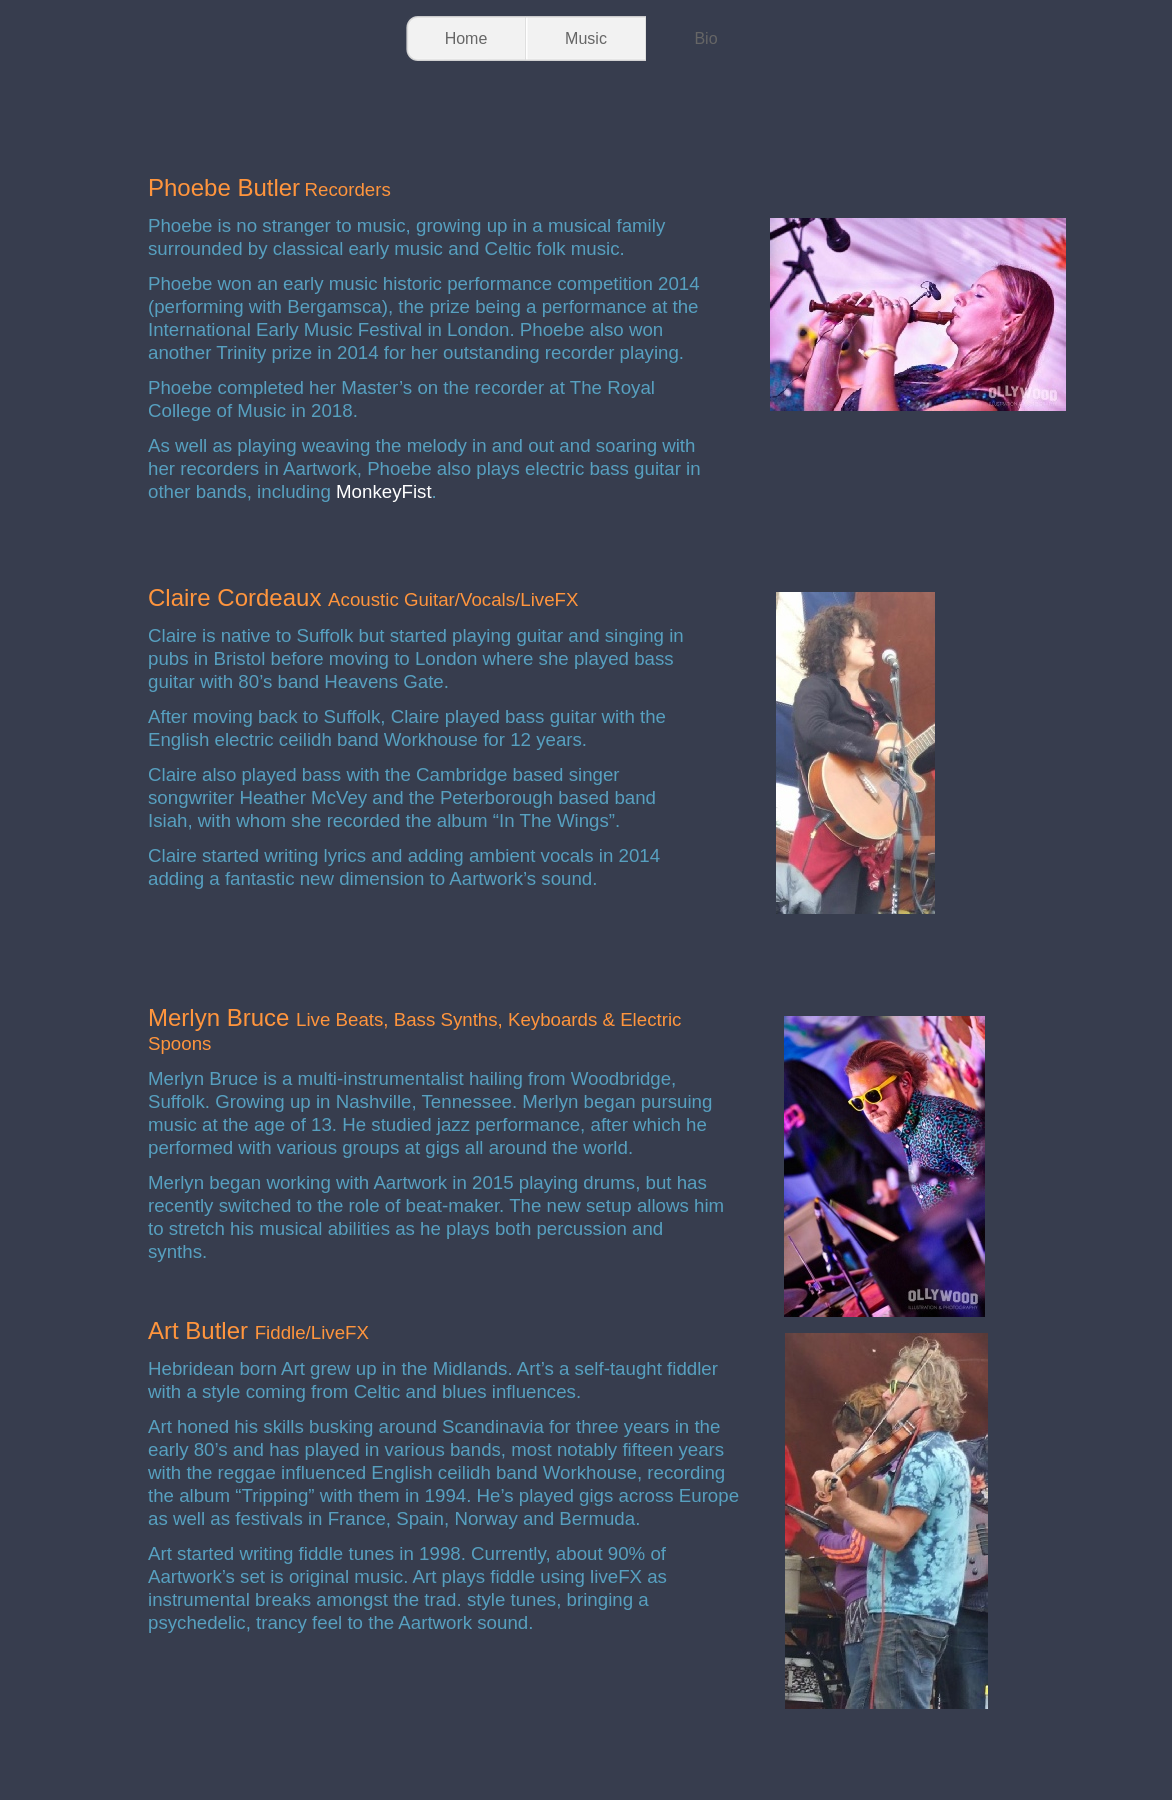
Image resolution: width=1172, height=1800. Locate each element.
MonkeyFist (384, 491)
